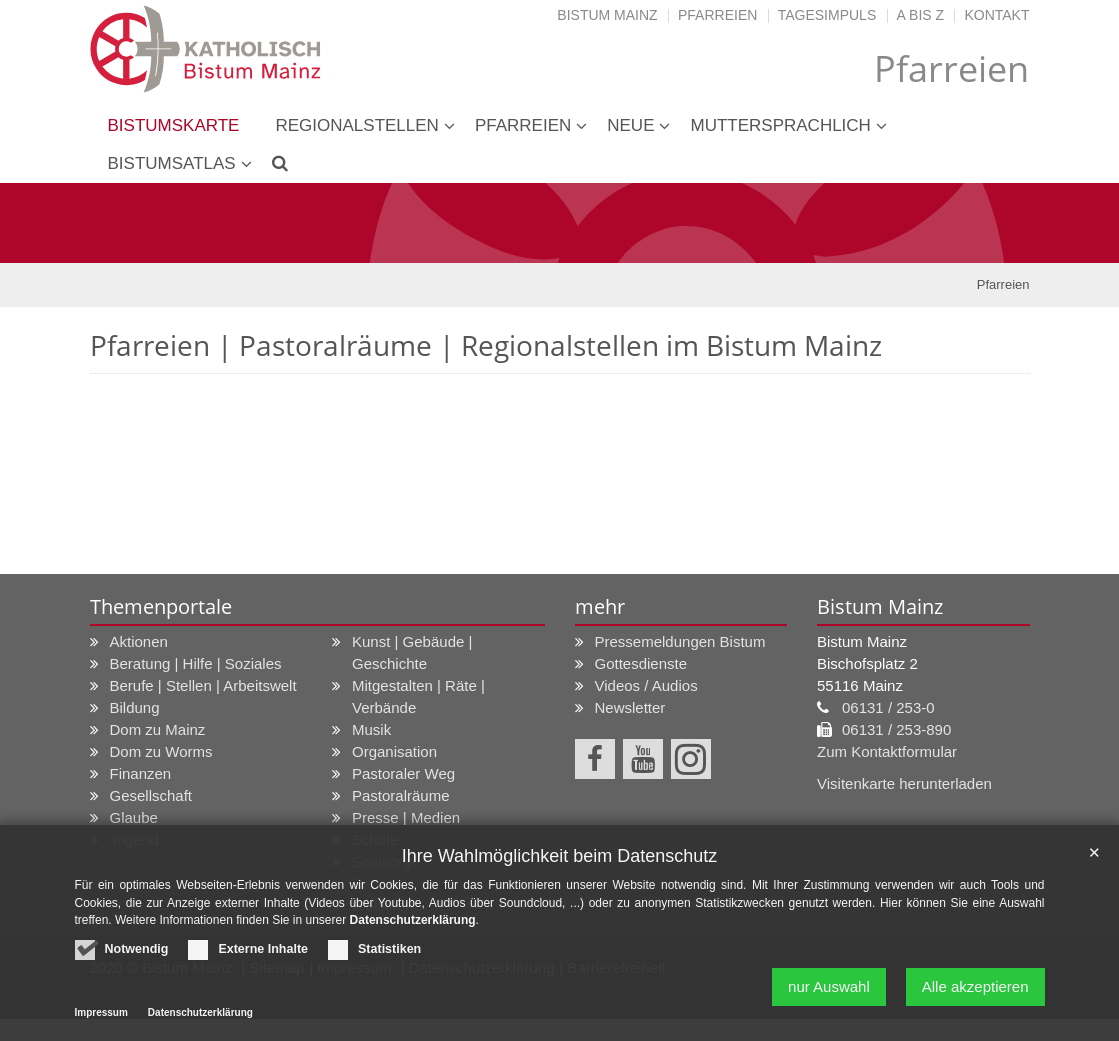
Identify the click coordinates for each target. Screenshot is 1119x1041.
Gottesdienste (641, 663)
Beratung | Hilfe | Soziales (196, 663)
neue (630, 125)
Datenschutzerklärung (413, 930)
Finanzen (141, 773)
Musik (371, 729)
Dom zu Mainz (158, 729)
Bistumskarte (174, 125)
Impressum (101, 1022)
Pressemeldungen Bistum (680, 641)
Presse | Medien (406, 817)
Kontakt (996, 15)
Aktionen (139, 641)
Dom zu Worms (161, 751)
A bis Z (920, 15)
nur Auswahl (829, 996)
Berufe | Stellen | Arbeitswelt (203, 685)
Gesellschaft (151, 795)
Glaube (134, 817)
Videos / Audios (646, 685)
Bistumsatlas (172, 163)
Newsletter (630, 707)
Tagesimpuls (827, 15)
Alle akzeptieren (975, 996)
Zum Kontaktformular (887, 751)
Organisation (394, 751)
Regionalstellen (356, 125)
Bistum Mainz (607, 15)
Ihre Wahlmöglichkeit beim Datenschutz (559, 866)
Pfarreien (717, 15)
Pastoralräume (401, 795)
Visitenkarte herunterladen (904, 783)
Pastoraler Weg (403, 773)
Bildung (135, 707)
